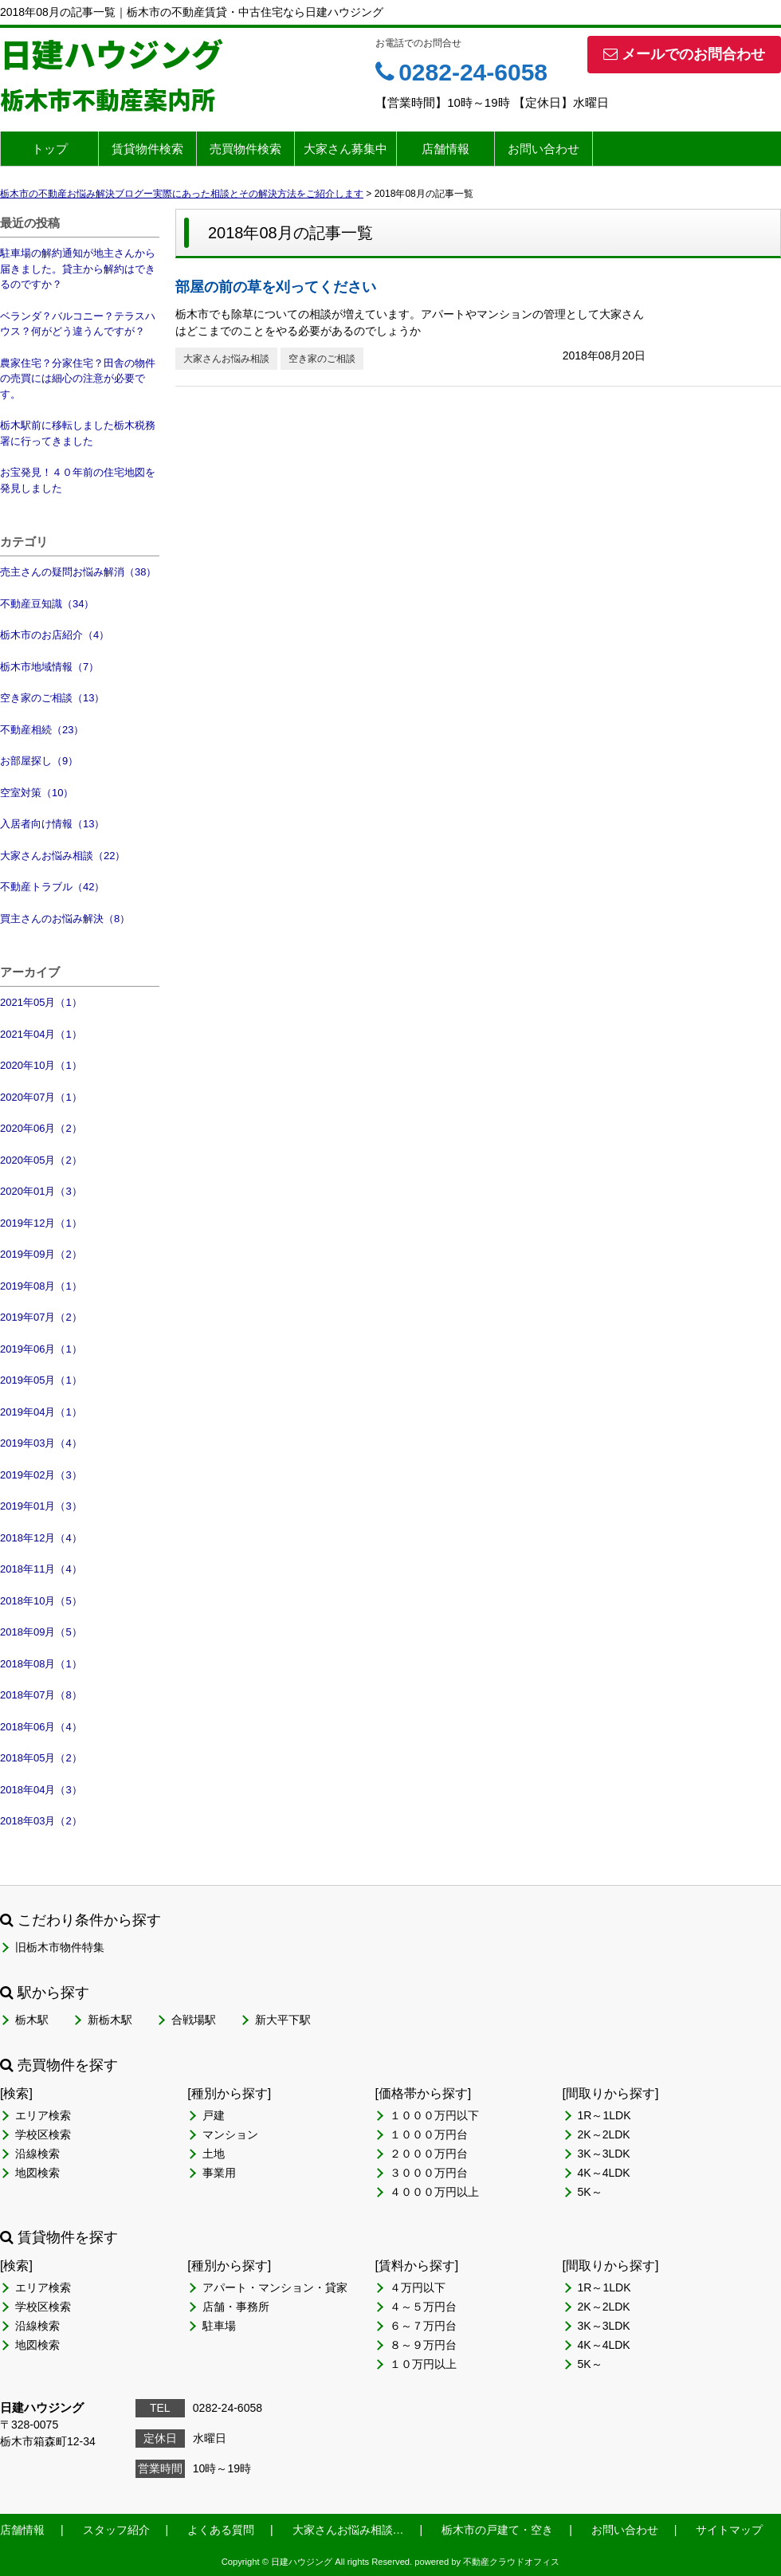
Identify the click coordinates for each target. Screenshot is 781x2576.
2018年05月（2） (41, 1758)
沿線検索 (37, 2153)
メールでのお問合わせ (684, 54)
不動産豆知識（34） (47, 604)
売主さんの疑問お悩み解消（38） (78, 572)
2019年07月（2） (41, 1317)
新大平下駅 (283, 2019)
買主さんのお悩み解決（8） (65, 919)
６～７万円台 (423, 2325)
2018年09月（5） (41, 1632)
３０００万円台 (429, 2172)
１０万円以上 (423, 2364)
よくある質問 (220, 2529)
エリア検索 (43, 2115)
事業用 (219, 2172)
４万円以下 (417, 2287)
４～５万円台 (423, 2306)
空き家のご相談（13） (52, 698)
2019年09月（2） (41, 1254)
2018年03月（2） (41, 1821)
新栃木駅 (110, 2019)
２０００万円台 (429, 2153)
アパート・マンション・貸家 (274, 2287)
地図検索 (37, 2172)
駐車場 (219, 2325)
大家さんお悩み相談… (348, 2529)
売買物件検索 (245, 148)
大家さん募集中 (345, 148)
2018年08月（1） (41, 1664)
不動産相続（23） (42, 730)
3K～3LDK (604, 2153)
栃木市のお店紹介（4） (54, 635)
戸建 (213, 2115)
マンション (230, 2134)
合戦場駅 (193, 2019)
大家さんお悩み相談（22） (62, 856)
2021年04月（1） (41, 1034)
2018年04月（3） (41, 1790)
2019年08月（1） (41, 1286)
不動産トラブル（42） (52, 887)
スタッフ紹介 (116, 2529)
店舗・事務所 (235, 2306)
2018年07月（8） (41, 1695)
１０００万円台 (429, 2134)
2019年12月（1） (41, 1223)
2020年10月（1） (41, 1065)
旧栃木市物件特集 (59, 1947)
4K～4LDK (604, 2172)
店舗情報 (445, 148)
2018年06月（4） (41, 1727)
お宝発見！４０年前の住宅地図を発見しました (77, 480)
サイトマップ (729, 2529)
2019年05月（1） (41, 1380)
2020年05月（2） (41, 1160)
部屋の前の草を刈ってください (275, 287)
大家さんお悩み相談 (226, 358)
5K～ (590, 2191)
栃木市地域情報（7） (49, 667)
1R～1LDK (604, 2115)
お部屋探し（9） (39, 761)
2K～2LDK (604, 2134)
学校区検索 (43, 2134)
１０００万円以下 (434, 2115)
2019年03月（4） (41, 1443)
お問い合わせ (543, 148)
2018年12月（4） (41, 1538)
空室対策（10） (36, 793)
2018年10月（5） (41, 1601)
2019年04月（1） (41, 1412)
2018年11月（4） (41, 1569)
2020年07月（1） (41, 1097)
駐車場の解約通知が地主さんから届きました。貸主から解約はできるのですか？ (77, 268)
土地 (213, 2153)
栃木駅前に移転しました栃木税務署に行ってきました (77, 433)
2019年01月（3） (41, 1506)
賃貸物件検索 (147, 148)
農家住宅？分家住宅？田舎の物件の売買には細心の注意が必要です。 (77, 378)
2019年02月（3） (41, 1475)
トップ (50, 148)
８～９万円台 (423, 2344)
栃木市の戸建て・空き (497, 2529)
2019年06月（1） (41, 1349)
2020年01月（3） (41, 1191)
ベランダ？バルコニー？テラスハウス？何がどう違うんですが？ (77, 324)
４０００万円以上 (434, 2191)
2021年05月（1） (41, 1002)
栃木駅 (32, 2019)
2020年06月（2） (41, 1128)
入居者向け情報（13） (52, 824)
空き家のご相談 (321, 358)
